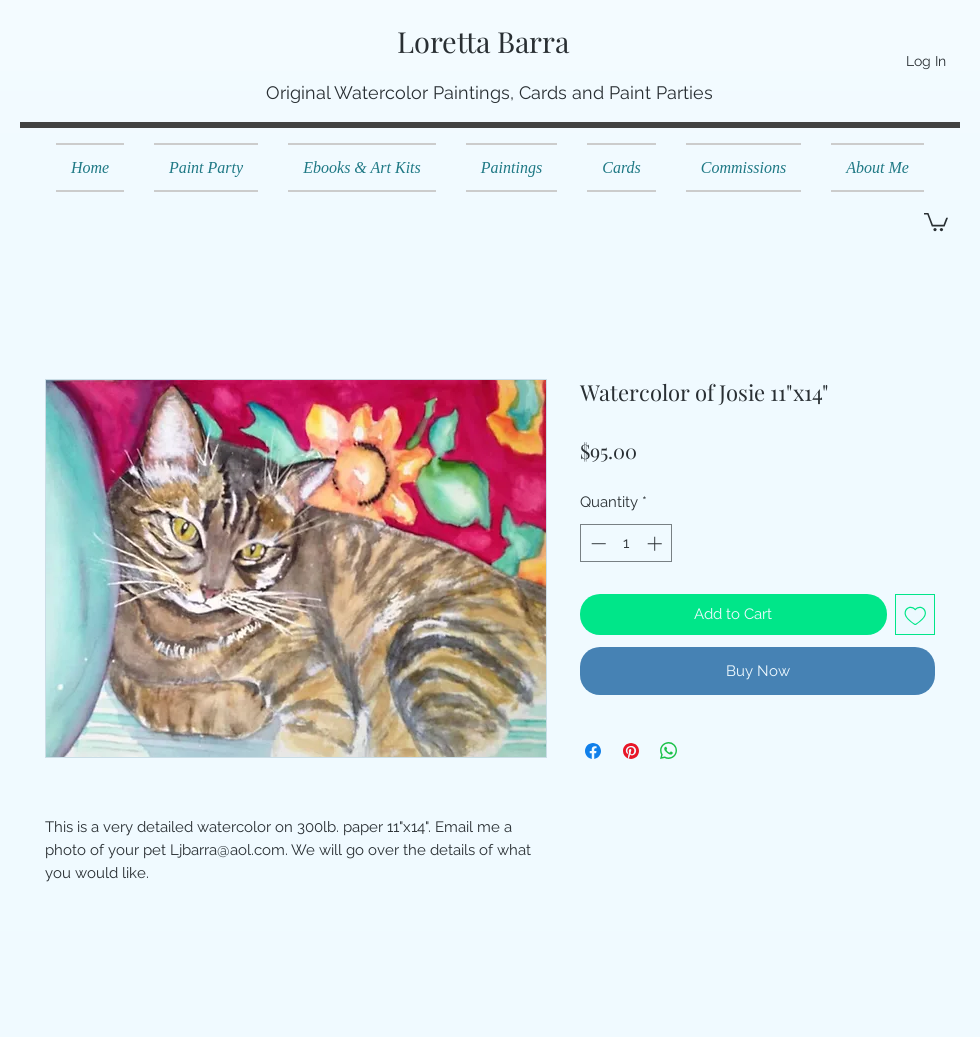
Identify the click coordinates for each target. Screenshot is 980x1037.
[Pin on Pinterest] (631, 751)
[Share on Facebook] (593, 751)
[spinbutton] (626, 543)
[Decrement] (596, 543)
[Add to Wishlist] (915, 614)
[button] (936, 221)
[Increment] (656, 543)
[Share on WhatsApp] (669, 751)
